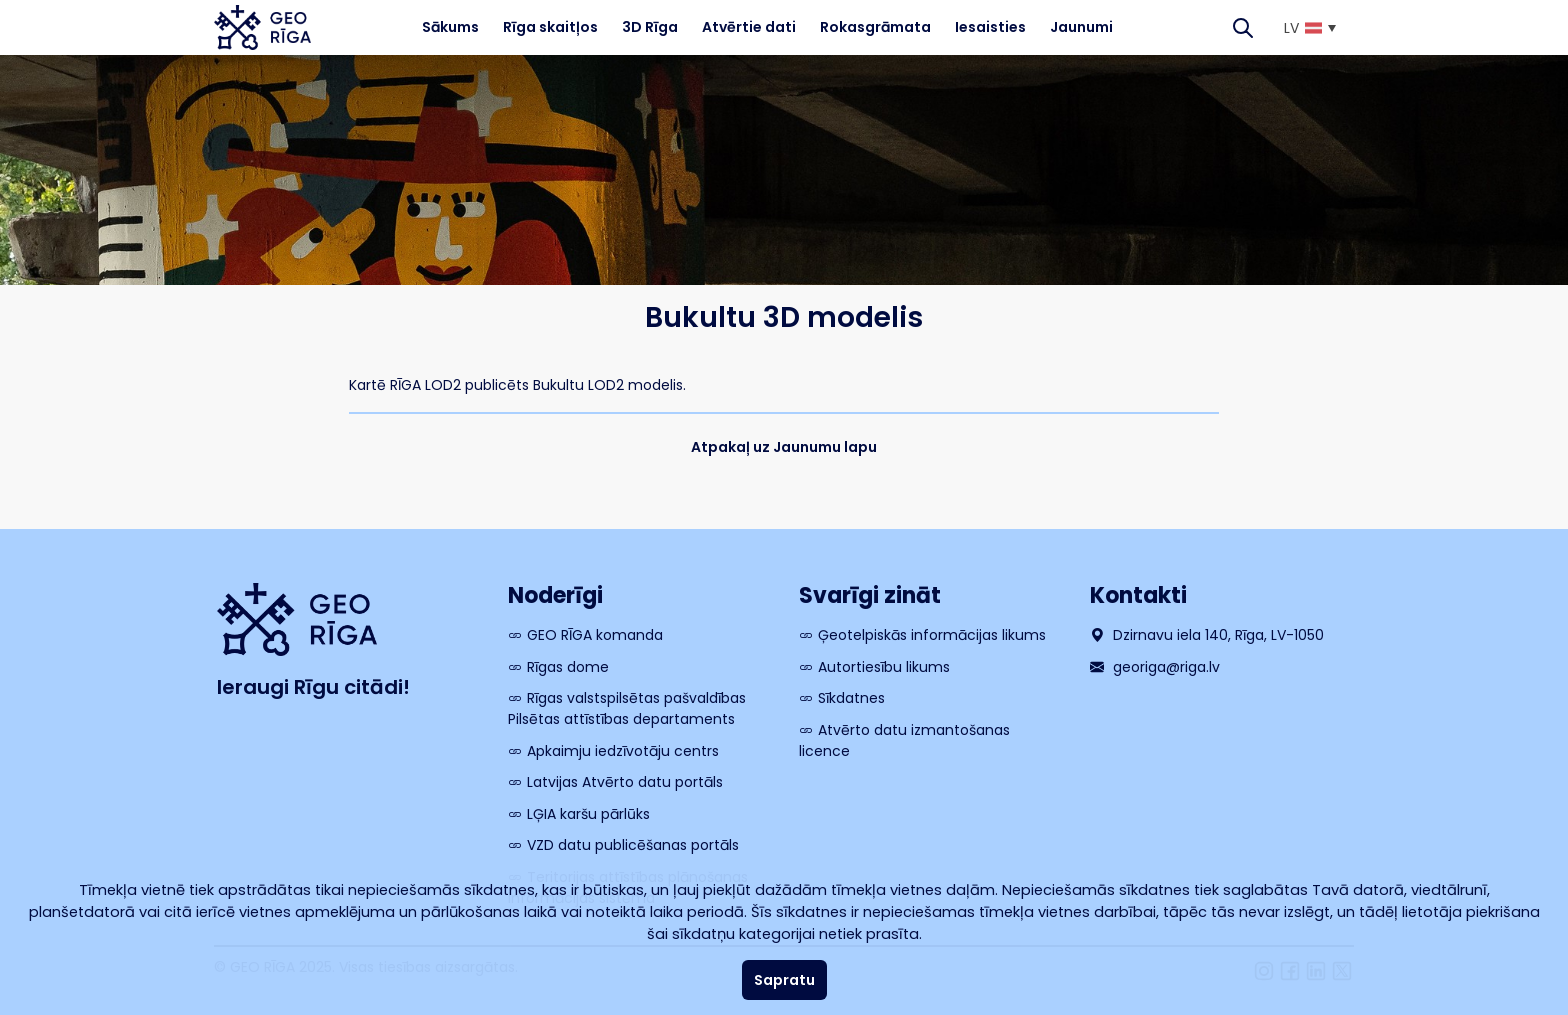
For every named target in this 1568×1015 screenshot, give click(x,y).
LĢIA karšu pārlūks (588, 814)
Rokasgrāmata (875, 27)
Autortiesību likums (884, 667)
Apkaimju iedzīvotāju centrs (623, 751)
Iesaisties (990, 27)
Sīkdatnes (851, 698)
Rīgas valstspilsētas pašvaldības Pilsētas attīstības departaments (627, 708)
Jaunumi (1081, 27)
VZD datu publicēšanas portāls (633, 845)
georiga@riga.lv (1155, 667)
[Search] (1243, 27)
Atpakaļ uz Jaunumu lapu (784, 447)
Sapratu (784, 980)
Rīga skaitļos (550, 27)
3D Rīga (650, 27)
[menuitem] (1309, 28)
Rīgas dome (568, 667)
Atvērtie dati (749, 27)
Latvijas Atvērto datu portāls (625, 782)
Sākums (450, 27)
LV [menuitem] (1291, 28)
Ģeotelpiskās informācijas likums (932, 635)
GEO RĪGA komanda (595, 635)
